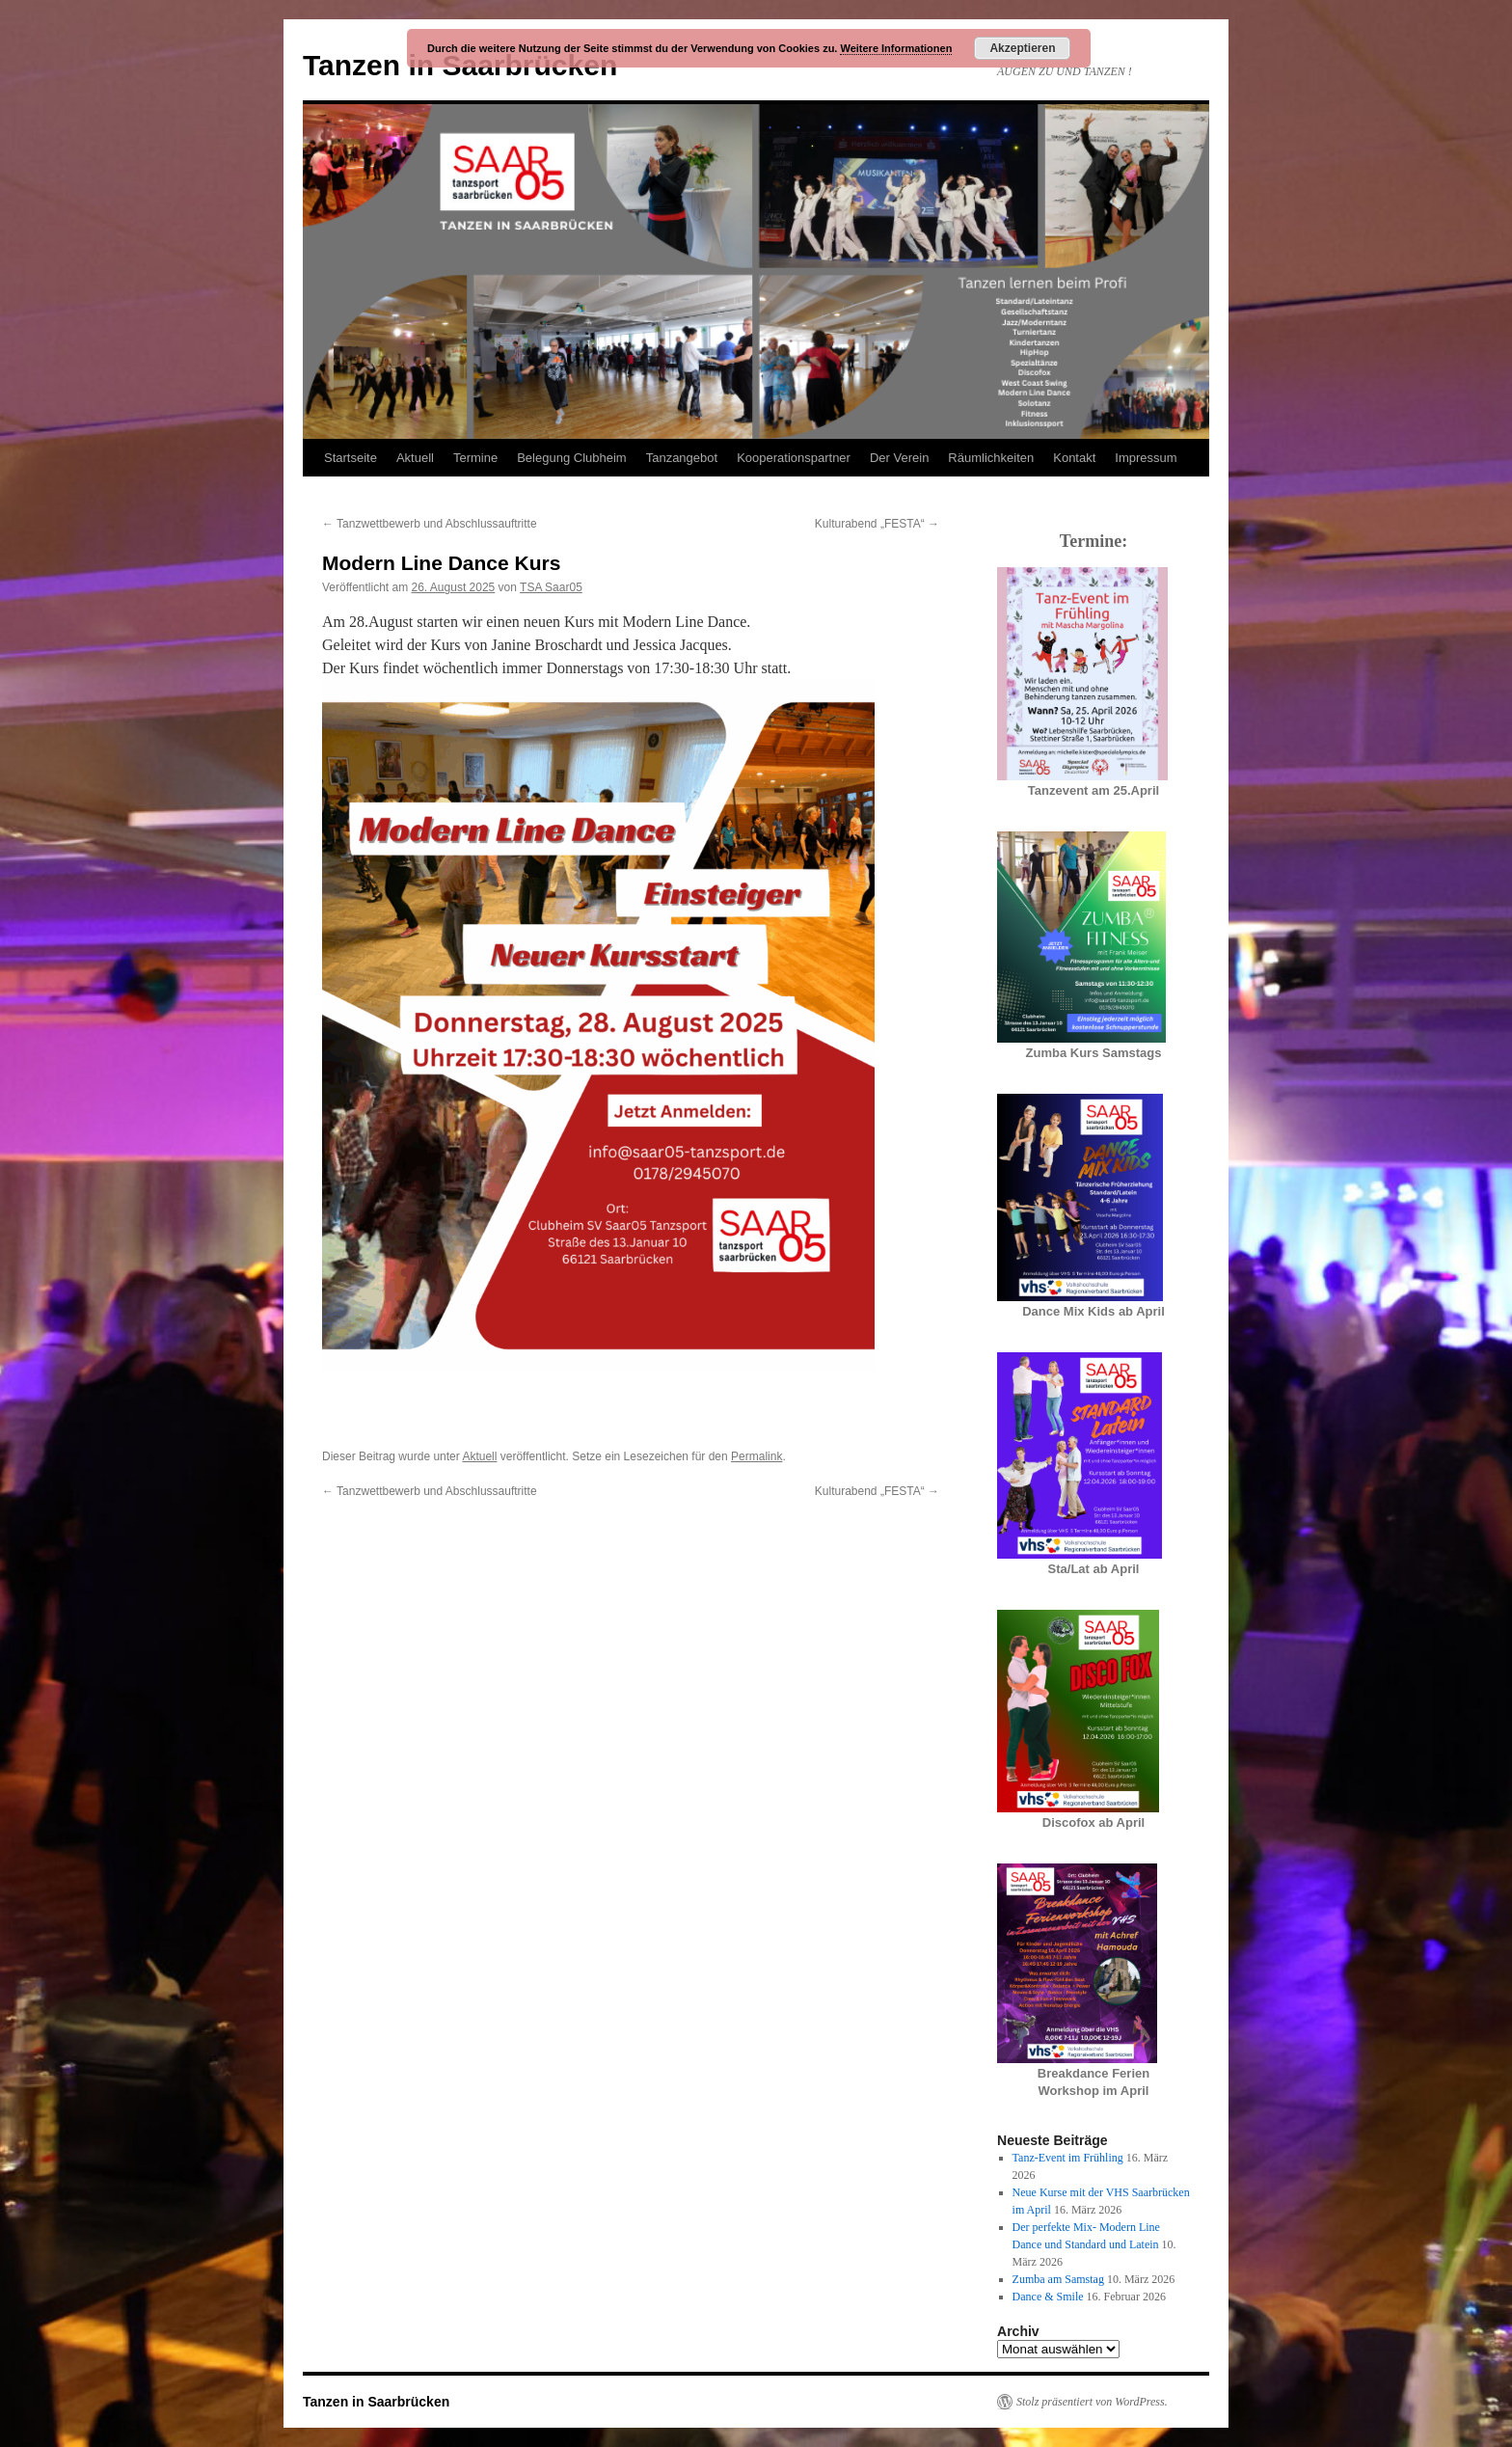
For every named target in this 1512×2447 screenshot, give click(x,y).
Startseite (350, 457)
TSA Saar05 (551, 587)
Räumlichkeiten (991, 457)
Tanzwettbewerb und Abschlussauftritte (429, 523)
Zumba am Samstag (1058, 2279)
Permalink (756, 1456)
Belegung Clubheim (571, 457)
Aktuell (415, 457)
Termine (475, 457)
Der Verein (899, 457)
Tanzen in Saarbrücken (376, 2401)
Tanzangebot (681, 457)
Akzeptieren (1022, 48)
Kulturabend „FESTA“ (877, 523)
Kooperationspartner (793, 457)
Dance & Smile (1048, 2296)
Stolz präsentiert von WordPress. (1092, 2401)
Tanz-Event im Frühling (1067, 2157)
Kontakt (1074, 457)
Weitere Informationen (896, 48)
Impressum (1145, 457)
